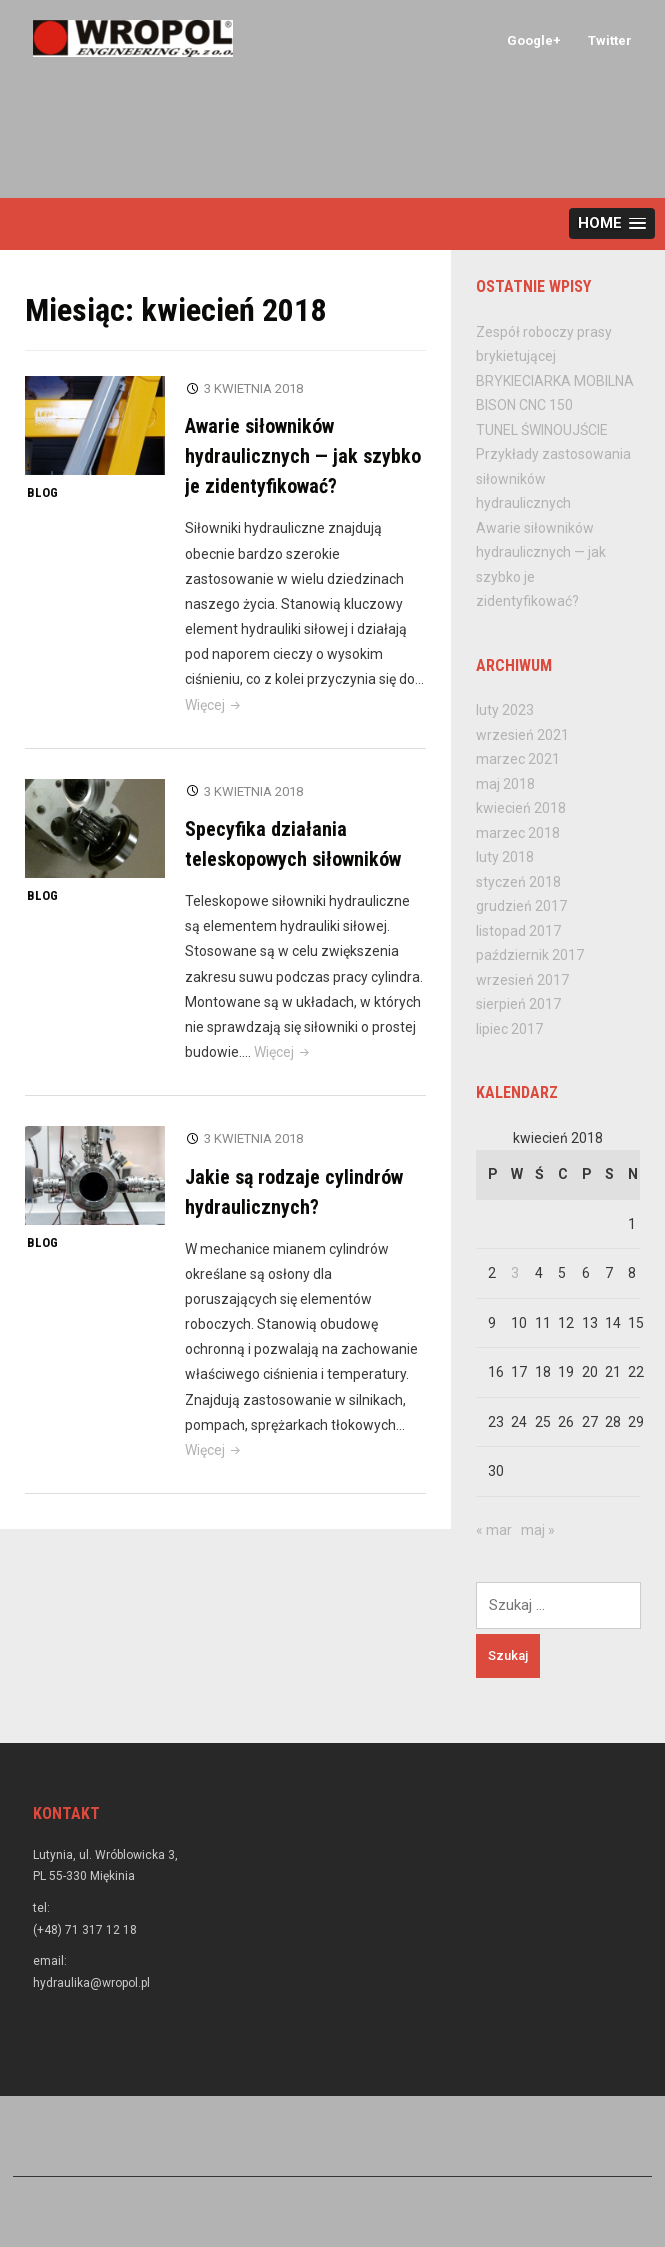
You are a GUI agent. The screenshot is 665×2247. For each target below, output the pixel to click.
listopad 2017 (518, 931)
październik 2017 (530, 955)
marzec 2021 (518, 759)
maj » (538, 1530)
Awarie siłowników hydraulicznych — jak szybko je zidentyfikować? (303, 456)
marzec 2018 (518, 833)
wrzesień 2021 (522, 735)
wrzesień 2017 (522, 980)
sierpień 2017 (518, 1004)
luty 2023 (505, 710)
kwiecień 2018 (521, 808)
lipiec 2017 (509, 1029)
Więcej (214, 705)
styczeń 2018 (518, 882)
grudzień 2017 (521, 906)
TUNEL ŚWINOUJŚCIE (542, 430)
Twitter (610, 40)
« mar (494, 1530)
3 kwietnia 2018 (253, 388)
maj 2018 (505, 784)
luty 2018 (505, 857)
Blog (42, 492)
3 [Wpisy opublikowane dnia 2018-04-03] (515, 1273)
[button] (612, 223)
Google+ (534, 40)
